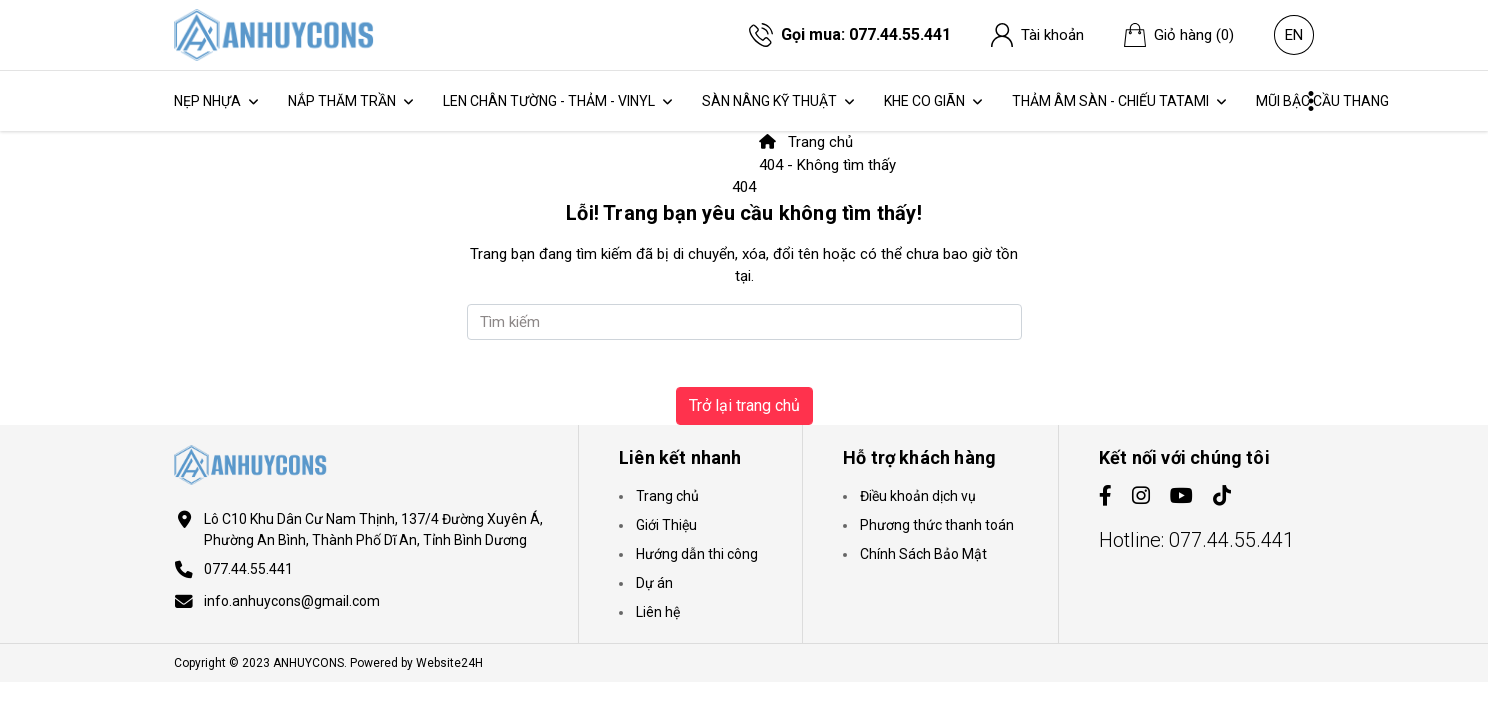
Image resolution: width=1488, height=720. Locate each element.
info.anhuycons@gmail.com (292, 601)
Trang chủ (806, 142)
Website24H (449, 663)
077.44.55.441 (900, 34)
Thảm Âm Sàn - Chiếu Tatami (1112, 101)
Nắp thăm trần (343, 101)
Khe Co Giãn (926, 101)
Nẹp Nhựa (209, 101)
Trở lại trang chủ (744, 405)
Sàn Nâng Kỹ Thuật (771, 101)
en (1294, 36)
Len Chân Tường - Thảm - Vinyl (550, 101)
